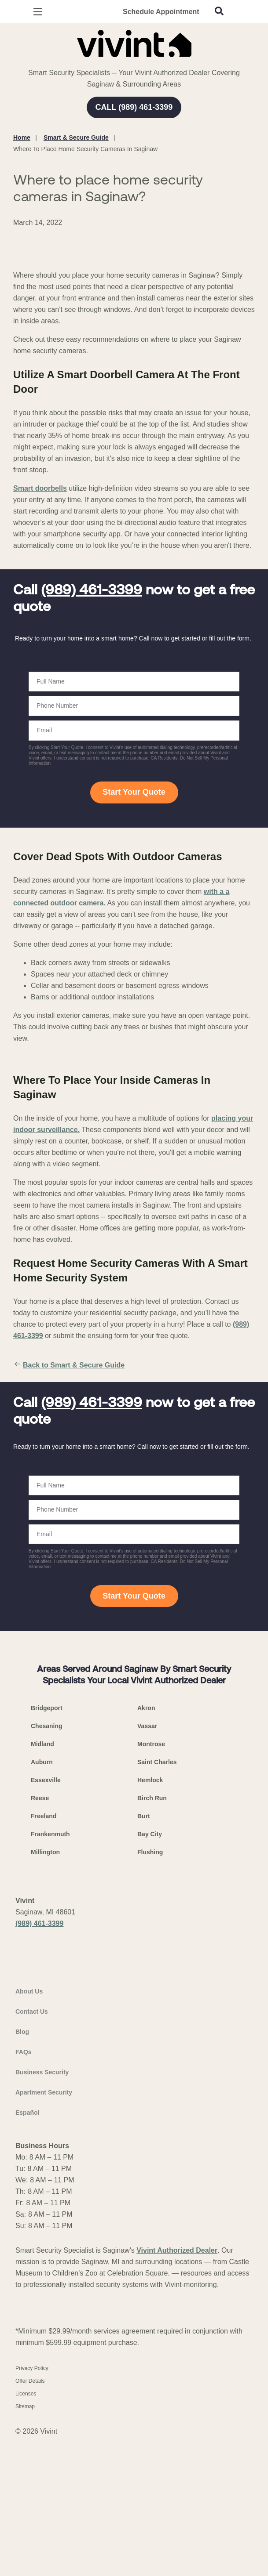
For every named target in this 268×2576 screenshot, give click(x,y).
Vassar (147, 1864)
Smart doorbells (40, 627)
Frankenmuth (50, 1972)
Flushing (150, 1990)
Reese (40, 1936)
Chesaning (46, 1864)
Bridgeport (46, 1846)
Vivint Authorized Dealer (176, 2424)
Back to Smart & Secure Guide (69, 1504)
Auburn (42, 1900)
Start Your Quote (134, 930)
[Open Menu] (37, 12)
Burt (143, 1954)
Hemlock (150, 1918)
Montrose (151, 1882)
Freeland (43, 1954)
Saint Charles (156, 1900)
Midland (42, 1882)
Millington (45, 1990)
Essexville (46, 1918)
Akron (146, 1846)
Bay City (149, 1972)
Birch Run (152, 1936)
